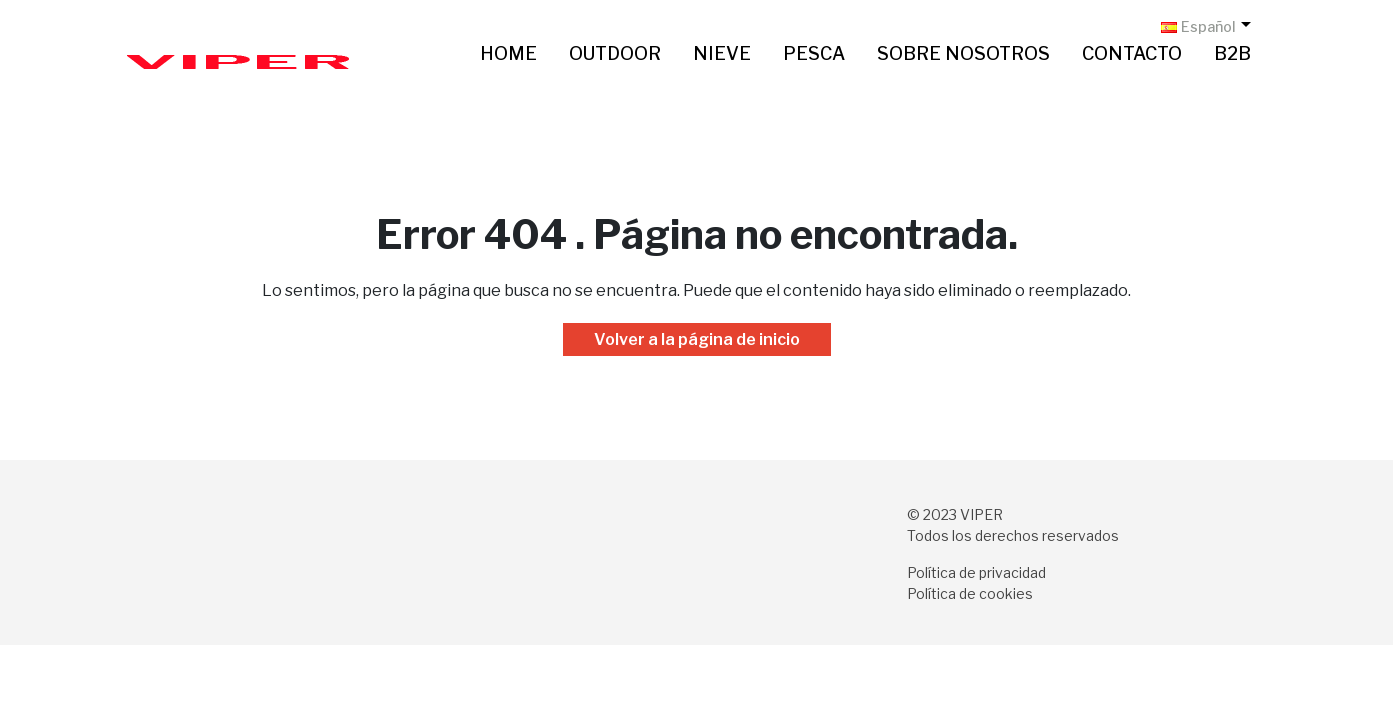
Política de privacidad (976, 572)
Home (508, 53)
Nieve (722, 53)
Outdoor (615, 53)
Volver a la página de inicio (697, 339)
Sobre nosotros (963, 53)
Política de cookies (970, 593)
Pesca (814, 53)
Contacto (1132, 53)
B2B (1232, 53)
